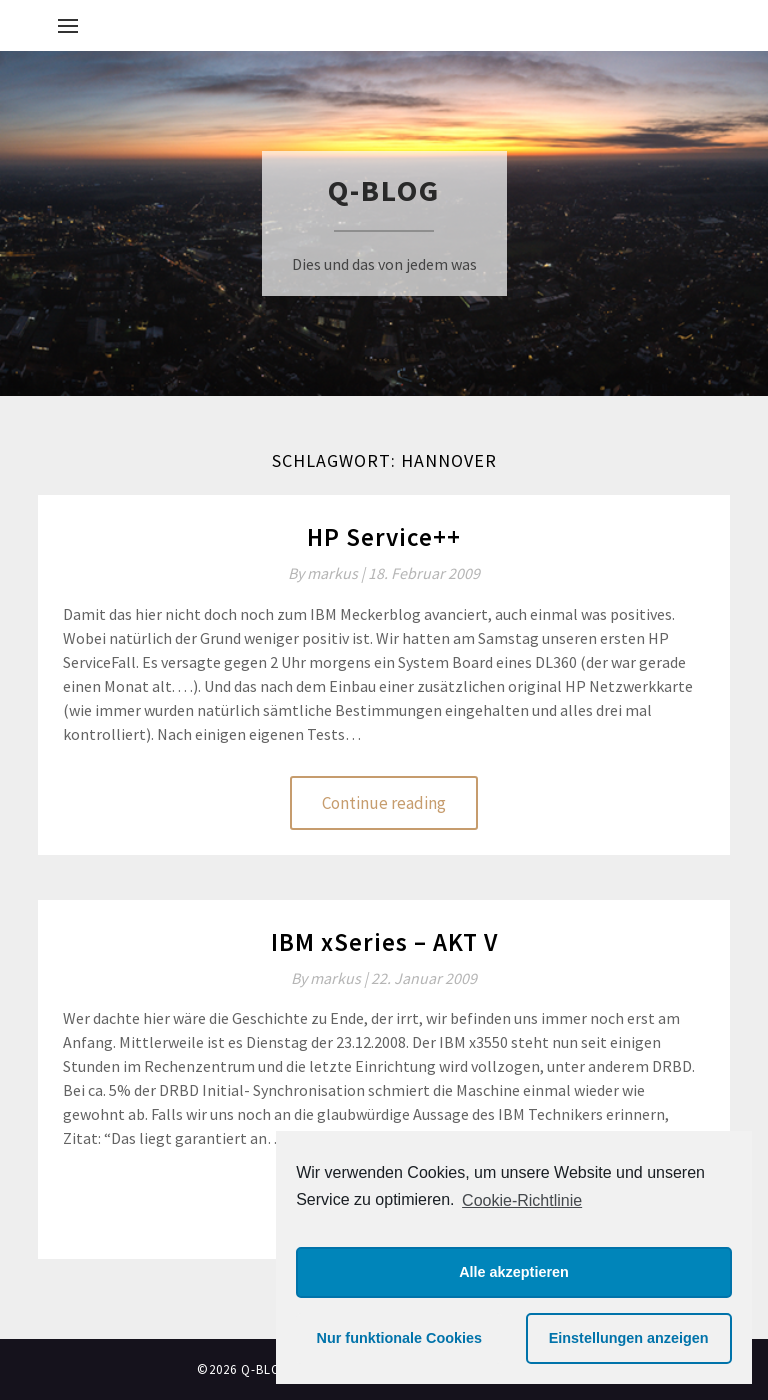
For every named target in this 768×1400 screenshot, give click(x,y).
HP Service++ (384, 537)
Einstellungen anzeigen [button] (629, 1338)
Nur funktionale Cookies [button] (400, 1338)
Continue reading (384, 803)
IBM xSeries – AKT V (384, 942)
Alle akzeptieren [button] (514, 1272)
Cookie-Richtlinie (522, 1200)
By (328, 573)
